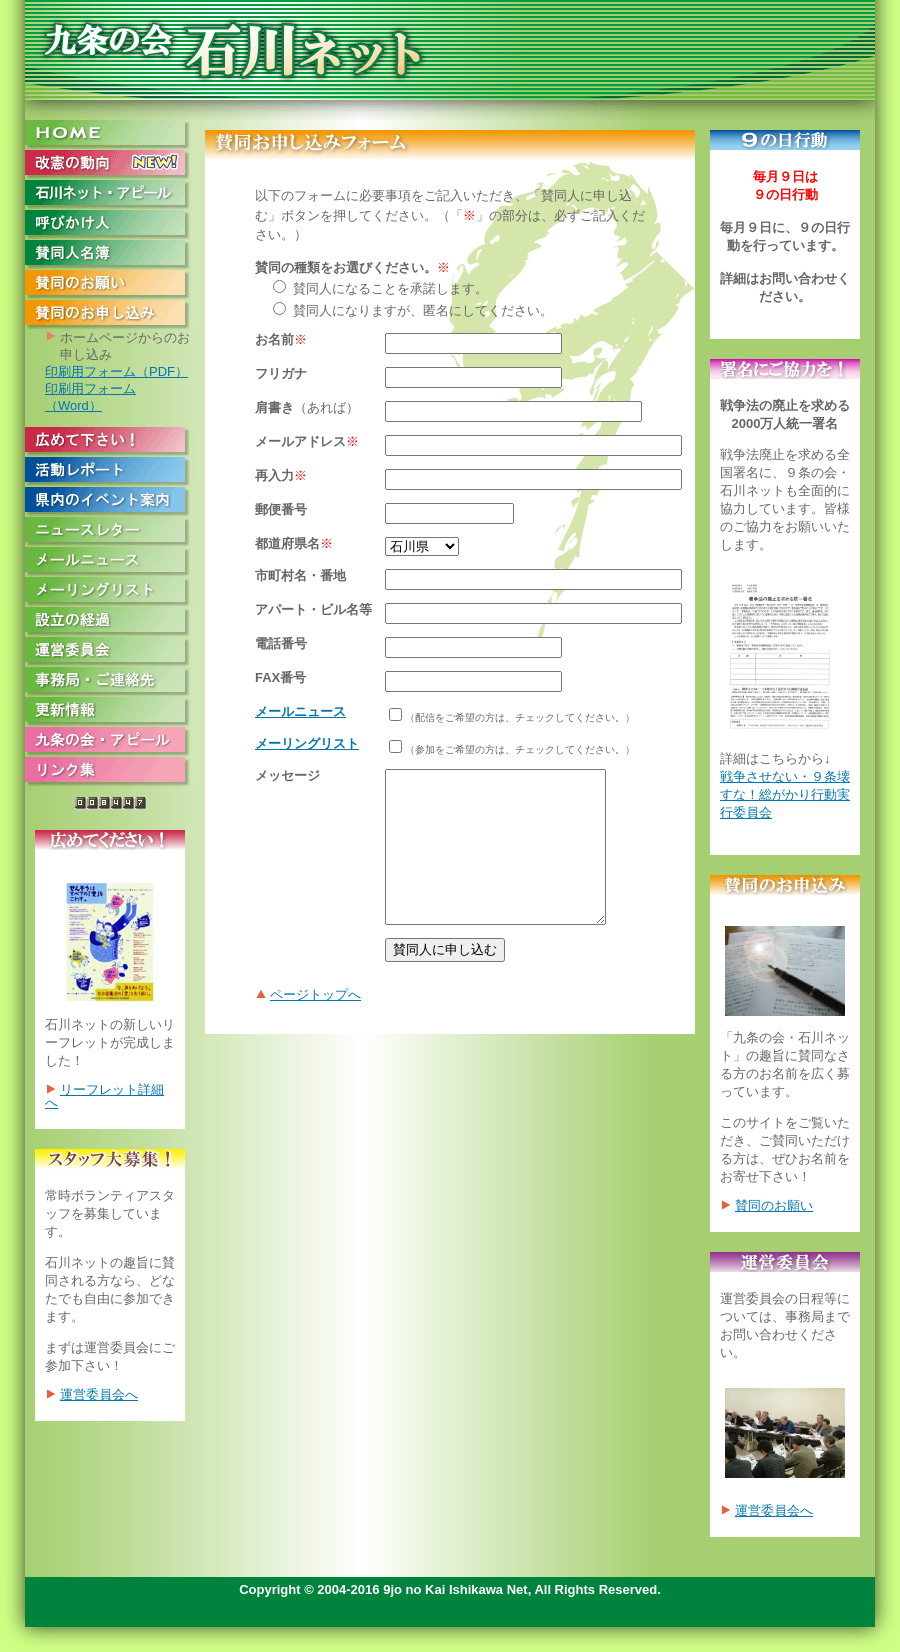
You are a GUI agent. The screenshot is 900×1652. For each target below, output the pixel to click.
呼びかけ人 (112, 225)
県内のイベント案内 (112, 502)
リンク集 (112, 772)
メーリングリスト (112, 592)
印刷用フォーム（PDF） (116, 371)
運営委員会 (112, 652)
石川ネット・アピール (112, 195)
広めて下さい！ (112, 442)
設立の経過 (112, 622)
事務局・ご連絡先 (112, 682)
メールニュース (112, 562)
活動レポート (112, 472)
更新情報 (112, 712)
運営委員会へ (99, 1394)
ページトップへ (315, 1024)
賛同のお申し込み (112, 315)
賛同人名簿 (112, 255)
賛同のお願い (112, 285)
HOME (112, 135)
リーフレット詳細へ (104, 1096)
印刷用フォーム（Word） (90, 397)
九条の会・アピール (112, 742)
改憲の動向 (112, 165)
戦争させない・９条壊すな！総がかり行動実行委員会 (785, 794)
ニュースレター (112, 532)
